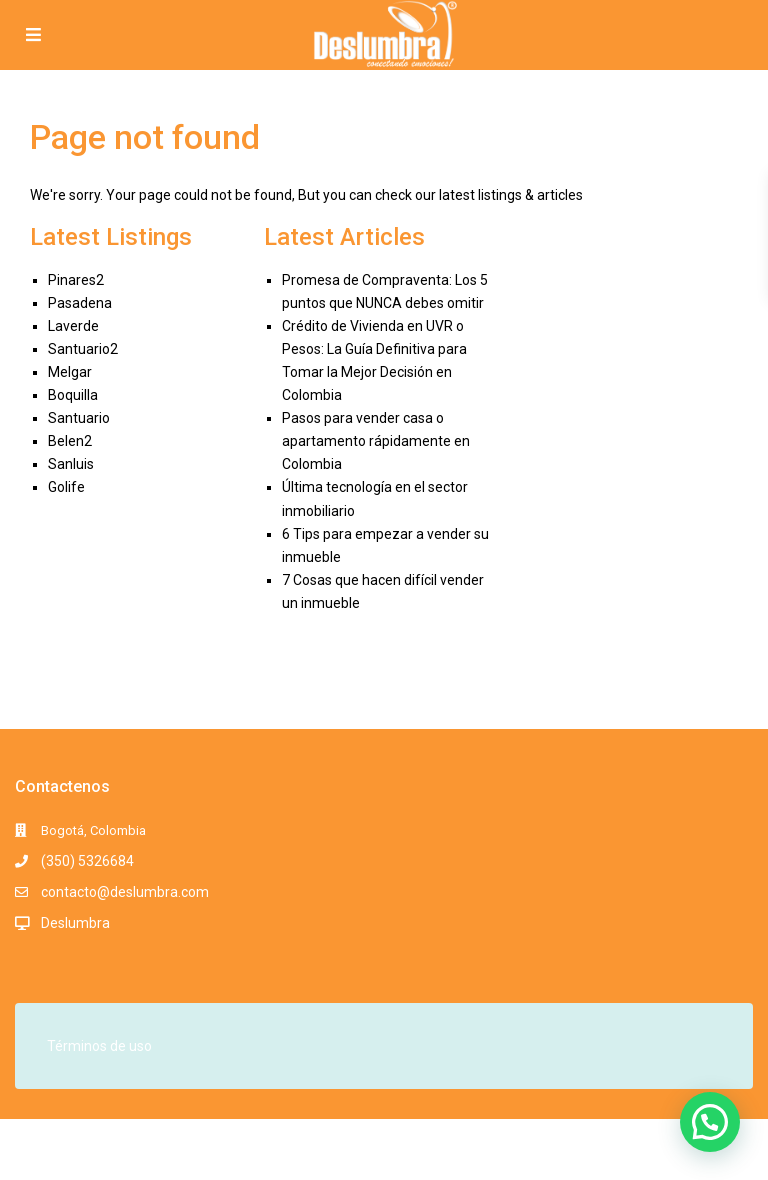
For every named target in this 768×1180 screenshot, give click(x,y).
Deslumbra (75, 923)
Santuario (79, 418)
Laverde (73, 326)
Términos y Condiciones (551, 1153)
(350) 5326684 (87, 861)
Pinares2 (76, 280)
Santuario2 (83, 349)
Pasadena (80, 303)
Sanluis (71, 464)
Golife (66, 487)
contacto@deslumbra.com (125, 892)
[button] (710, 1122)
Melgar (70, 372)
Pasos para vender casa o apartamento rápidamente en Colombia (376, 441)
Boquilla (73, 395)
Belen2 (70, 441)
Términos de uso (99, 1046)
